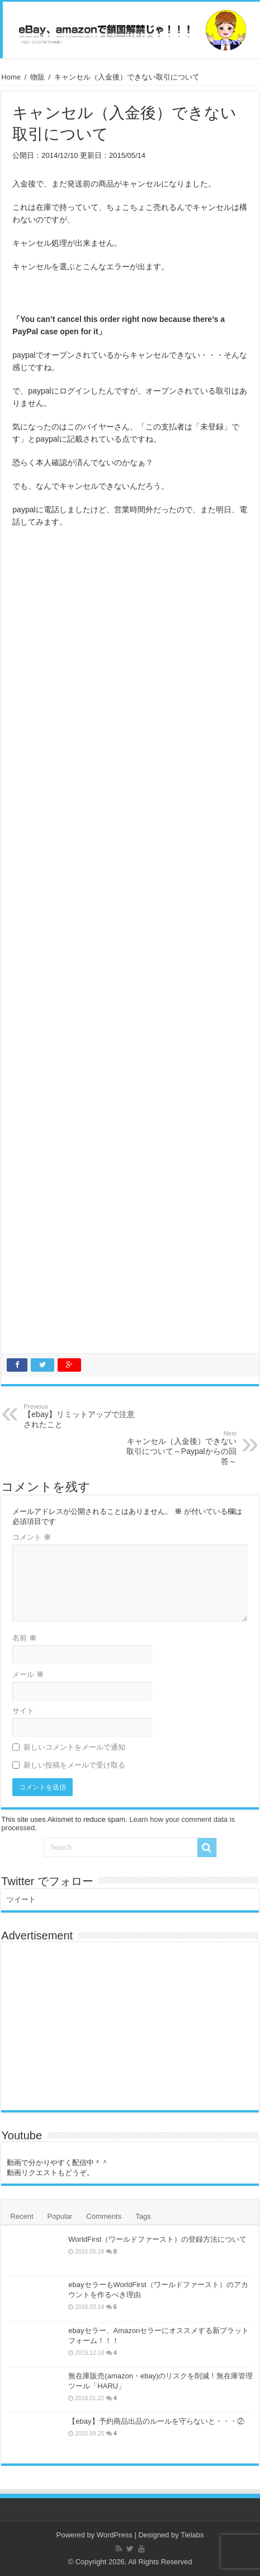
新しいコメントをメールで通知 (74, 1747)
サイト (23, 1711)
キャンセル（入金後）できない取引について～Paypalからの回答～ (179, 1448)
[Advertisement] (129, 943)
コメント (31, 1537)
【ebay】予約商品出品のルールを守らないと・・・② (156, 2421)
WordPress (115, 2535)
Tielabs (192, 2535)
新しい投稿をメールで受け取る (74, 1765)
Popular (60, 2216)
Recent (21, 2216)
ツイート (21, 1899)
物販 (37, 77)
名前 (24, 1638)
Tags (142, 2216)
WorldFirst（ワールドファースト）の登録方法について (157, 2239)
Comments (103, 2216)
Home (11, 77)
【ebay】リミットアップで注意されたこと (80, 1416)
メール (28, 1674)
